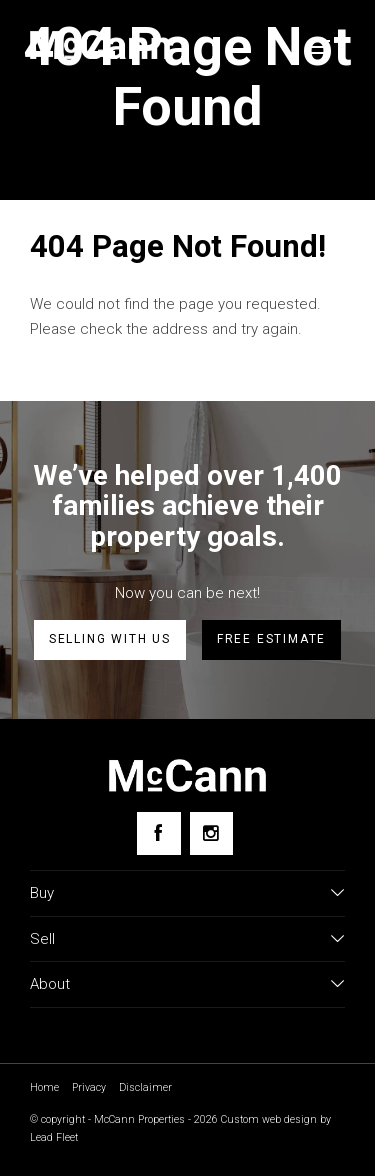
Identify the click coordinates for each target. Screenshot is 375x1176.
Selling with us (110, 639)
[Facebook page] (158, 833)
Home (44, 1087)
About (50, 984)
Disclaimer (145, 1087)
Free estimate (271, 639)
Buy (42, 893)
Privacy (89, 1087)
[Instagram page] (211, 833)
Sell (42, 939)
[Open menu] (320, 47)
